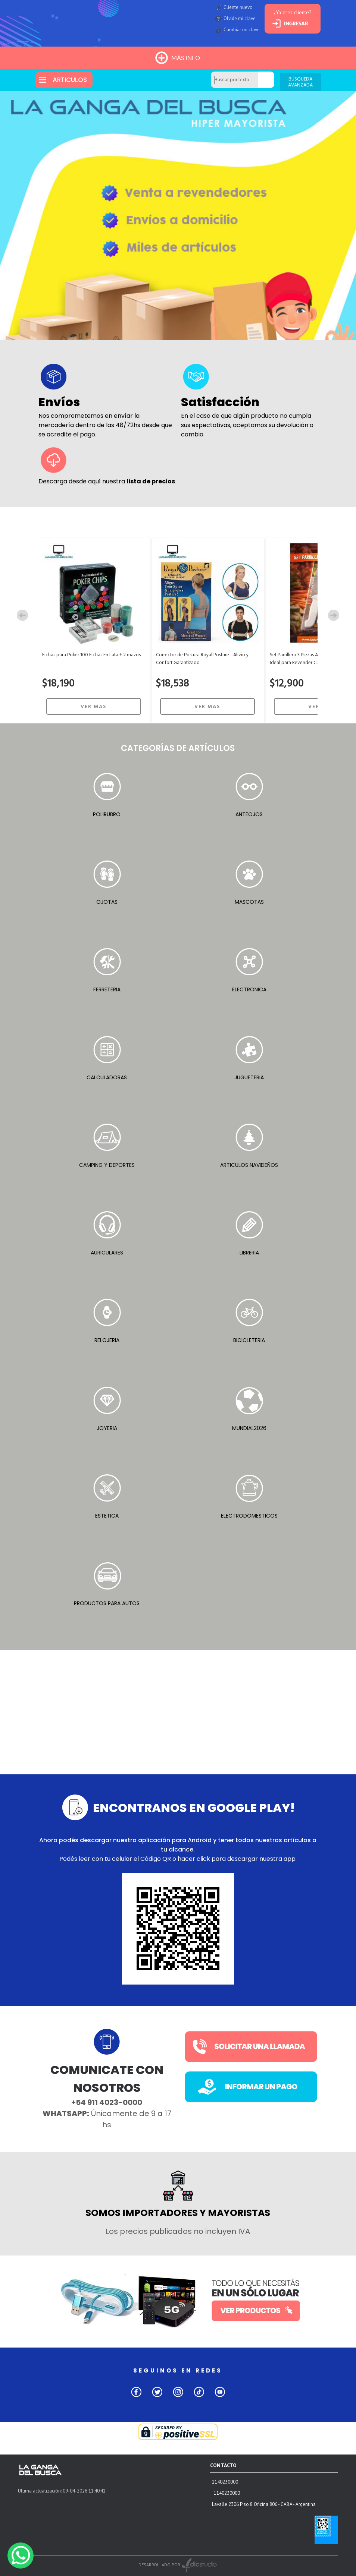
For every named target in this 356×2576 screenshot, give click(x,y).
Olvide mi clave (240, 18)
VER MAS (93, 707)
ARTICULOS (70, 79)
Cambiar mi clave (242, 29)
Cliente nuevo (238, 7)
